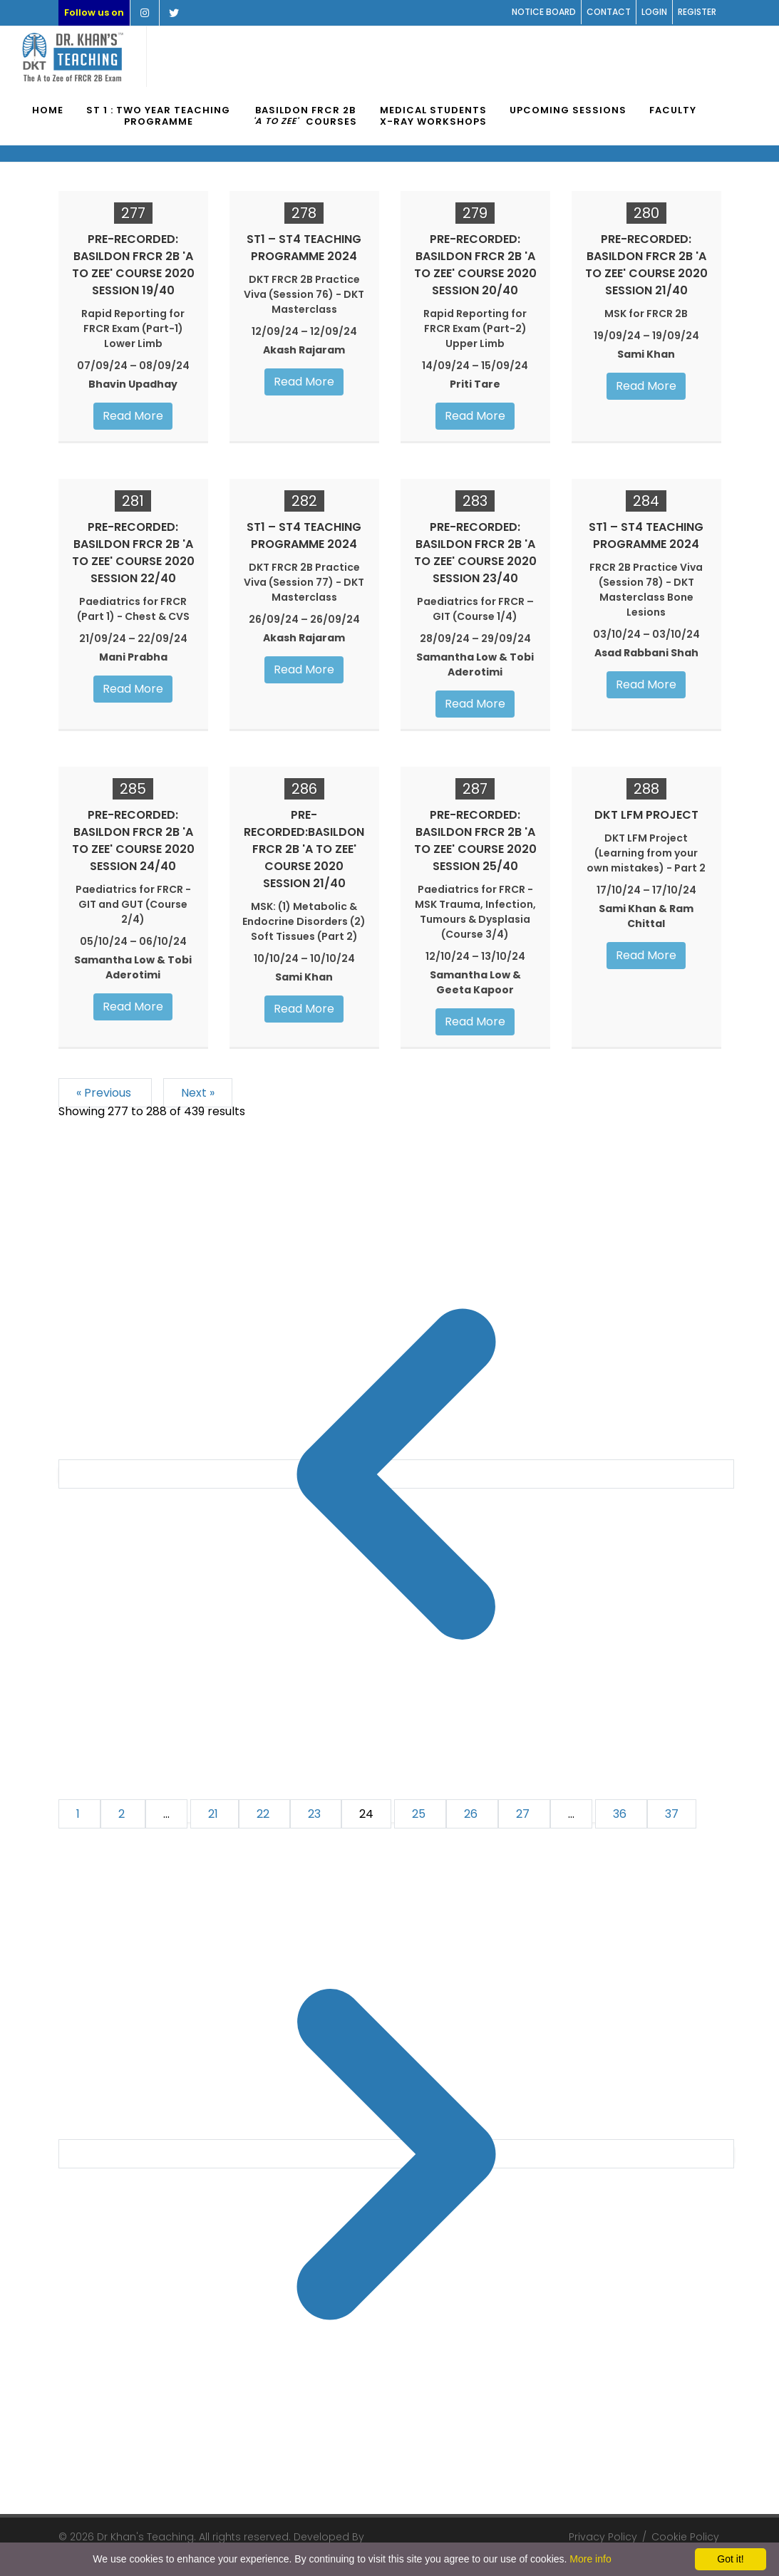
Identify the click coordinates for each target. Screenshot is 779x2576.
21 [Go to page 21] (214, 1814)
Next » (198, 1093)
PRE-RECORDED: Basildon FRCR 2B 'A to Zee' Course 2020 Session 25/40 (475, 840)
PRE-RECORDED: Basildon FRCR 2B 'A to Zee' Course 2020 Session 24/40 (133, 840)
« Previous (105, 1093)
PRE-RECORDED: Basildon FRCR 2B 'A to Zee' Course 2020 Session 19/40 (133, 265)
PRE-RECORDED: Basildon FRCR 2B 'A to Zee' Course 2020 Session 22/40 (133, 552)
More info (590, 2559)
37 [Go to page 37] (672, 1814)
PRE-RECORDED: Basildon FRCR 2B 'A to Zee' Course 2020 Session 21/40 (646, 265)
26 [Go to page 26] (472, 1814)
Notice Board (544, 12)
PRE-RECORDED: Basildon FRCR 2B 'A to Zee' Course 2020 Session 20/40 (475, 265)
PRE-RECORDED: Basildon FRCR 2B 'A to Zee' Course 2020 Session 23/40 (475, 552)
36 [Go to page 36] (621, 1814)
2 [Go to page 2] (123, 1814)
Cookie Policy (685, 2537)
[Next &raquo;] (396, 2153)
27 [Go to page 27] (524, 1814)
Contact (609, 12)
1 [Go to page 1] (79, 1814)
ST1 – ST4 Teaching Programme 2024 (304, 247)
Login (654, 12)
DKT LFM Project (646, 815)
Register (697, 12)
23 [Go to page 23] (316, 1814)
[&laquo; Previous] (396, 1474)
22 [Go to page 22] (264, 1814)
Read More (133, 416)
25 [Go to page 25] (420, 1814)
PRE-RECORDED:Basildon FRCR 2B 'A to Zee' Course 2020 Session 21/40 (304, 849)
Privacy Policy (603, 2537)
